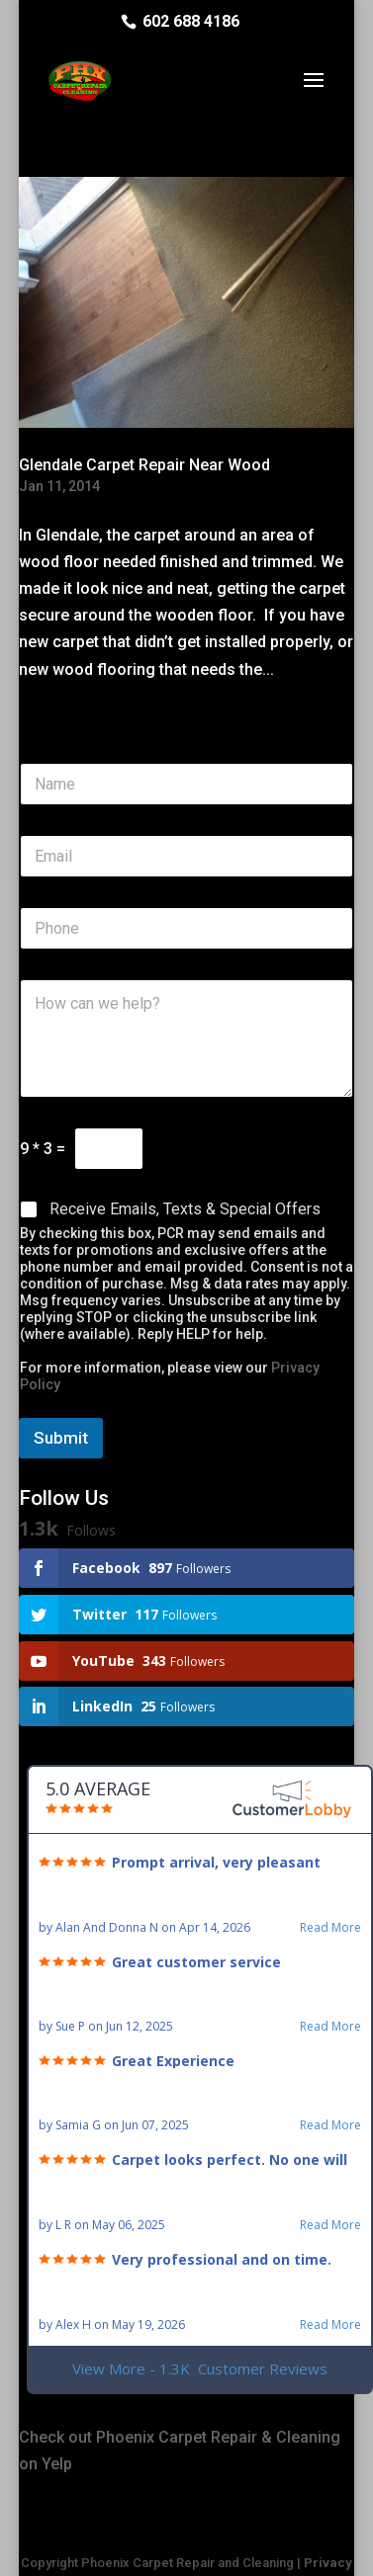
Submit (61, 1438)
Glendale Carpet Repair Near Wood (144, 465)
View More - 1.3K (199, 2369)
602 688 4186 (190, 21)
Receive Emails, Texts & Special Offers (185, 1209)
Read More (330, 1928)
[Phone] (186, 928)
